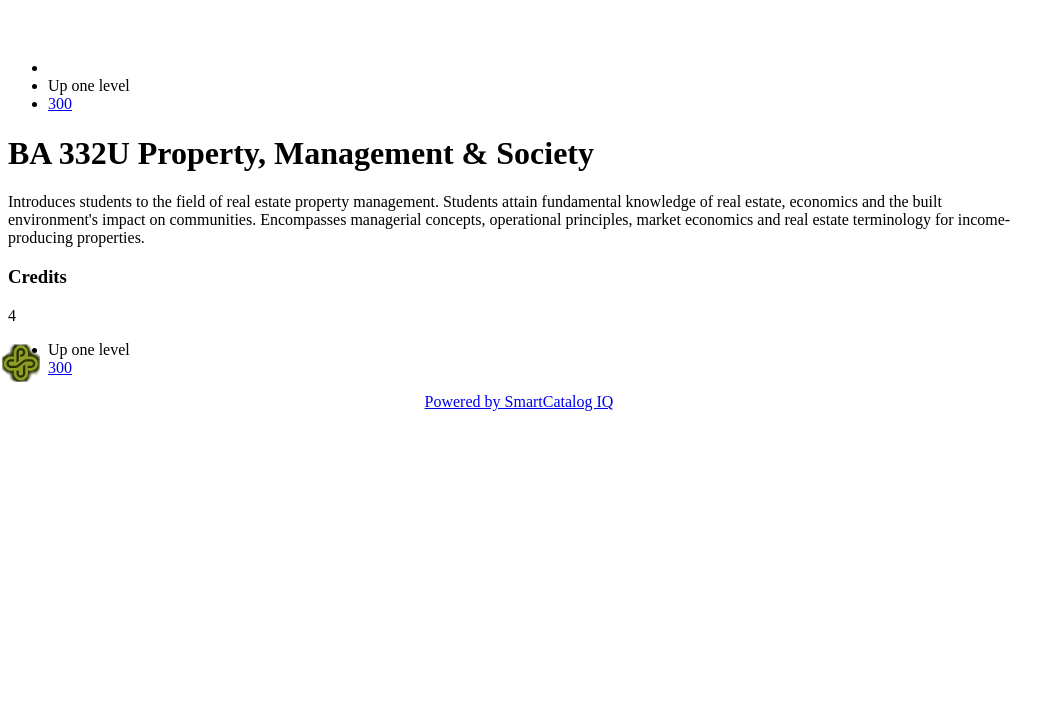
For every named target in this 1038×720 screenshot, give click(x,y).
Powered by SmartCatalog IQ (519, 401)
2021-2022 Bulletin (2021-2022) (152, 67)
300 (60, 103)
